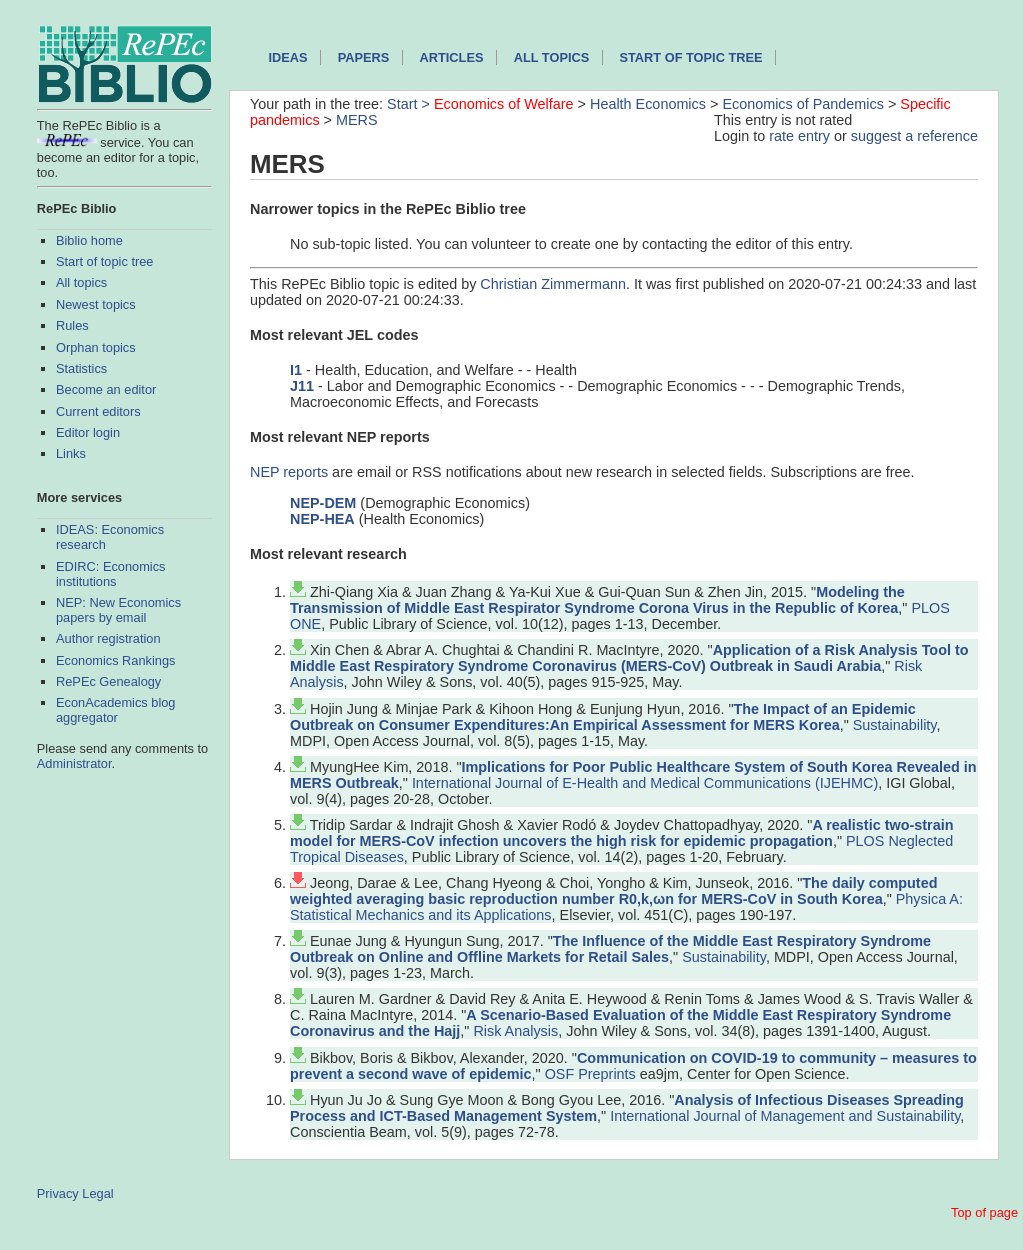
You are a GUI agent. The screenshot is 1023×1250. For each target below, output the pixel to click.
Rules (72, 325)
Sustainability (895, 725)
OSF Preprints (590, 1074)
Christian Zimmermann (553, 284)
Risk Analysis (515, 1031)
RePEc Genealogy (108, 681)
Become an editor (106, 389)
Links (71, 453)
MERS (357, 120)
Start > (410, 104)
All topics (81, 282)
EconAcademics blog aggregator (116, 710)
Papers (364, 57)
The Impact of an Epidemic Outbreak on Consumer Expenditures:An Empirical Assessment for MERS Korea (603, 717)
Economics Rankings (116, 660)
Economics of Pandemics (803, 104)
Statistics (81, 368)
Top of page (984, 1212)
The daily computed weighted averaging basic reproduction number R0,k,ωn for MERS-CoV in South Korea (613, 891)
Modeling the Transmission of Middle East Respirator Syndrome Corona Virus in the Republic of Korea (597, 600)
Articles (452, 57)
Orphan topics (96, 347)
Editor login (88, 432)
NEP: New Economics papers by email (118, 610)
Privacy (58, 1193)
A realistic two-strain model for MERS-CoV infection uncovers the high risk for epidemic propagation (621, 833)
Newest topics (96, 304)
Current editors (98, 411)
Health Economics (648, 104)
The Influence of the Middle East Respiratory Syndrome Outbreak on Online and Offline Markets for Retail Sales (610, 949)
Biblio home (89, 240)
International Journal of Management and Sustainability (785, 1116)
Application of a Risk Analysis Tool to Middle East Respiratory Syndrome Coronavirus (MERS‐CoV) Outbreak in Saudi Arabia (629, 658)
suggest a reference (914, 136)
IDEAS (287, 57)
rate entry (799, 136)
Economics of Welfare (504, 104)
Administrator (74, 763)
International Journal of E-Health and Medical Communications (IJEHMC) (645, 783)
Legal (97, 1193)
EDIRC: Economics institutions (111, 574)
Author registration (108, 638)
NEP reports (289, 472)
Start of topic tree (104, 261)
